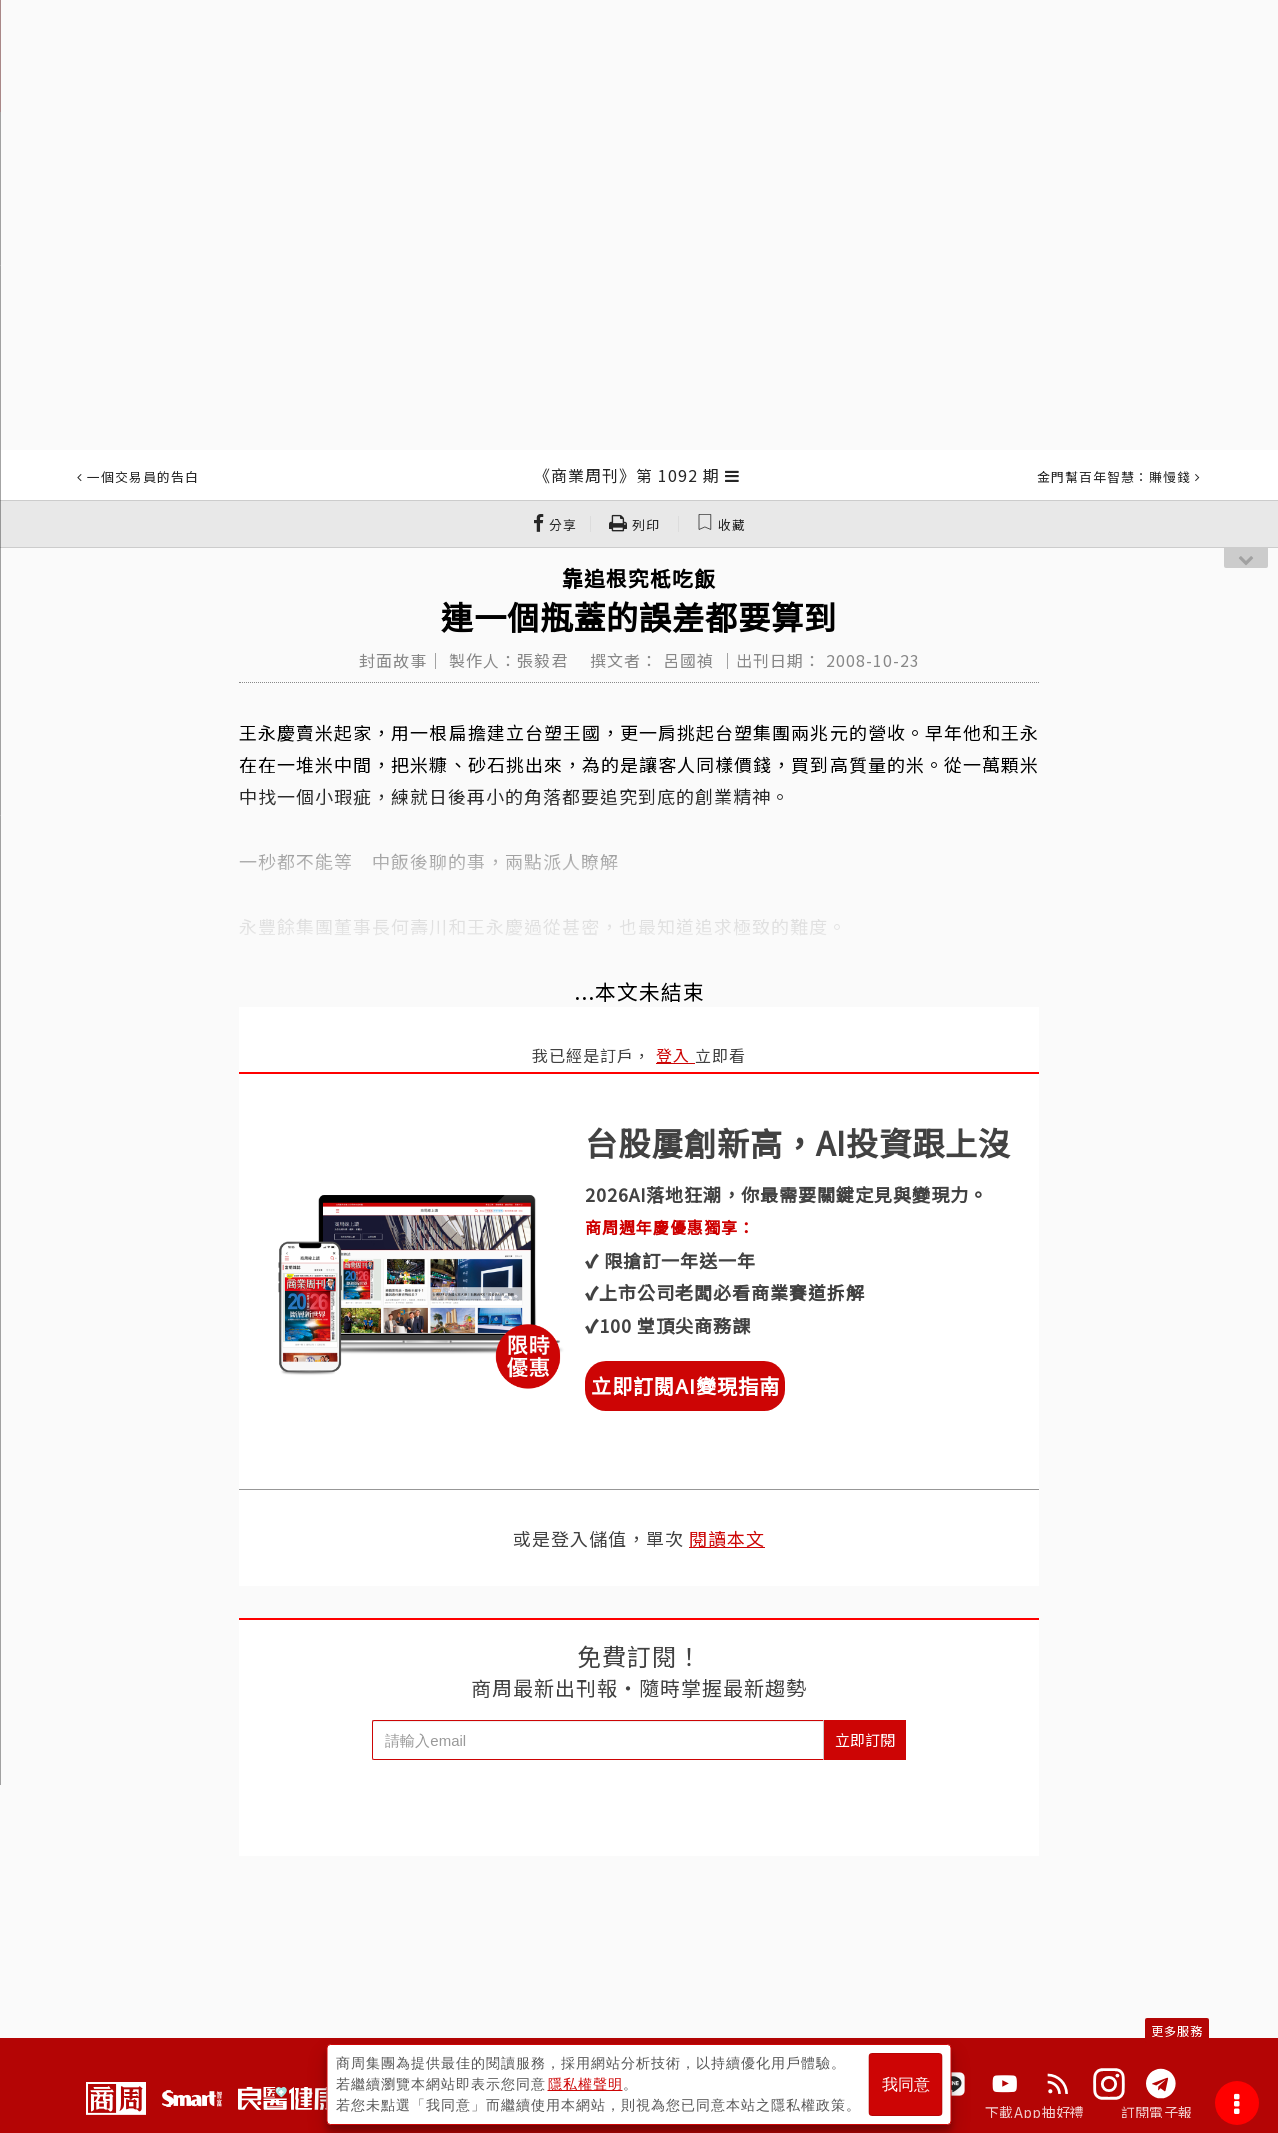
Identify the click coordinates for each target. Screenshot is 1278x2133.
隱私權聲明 (585, 2084)
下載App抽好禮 (1034, 2112)
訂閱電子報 (1156, 2112)
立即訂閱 (865, 1739)
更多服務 (1177, 2030)
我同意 (906, 2084)
